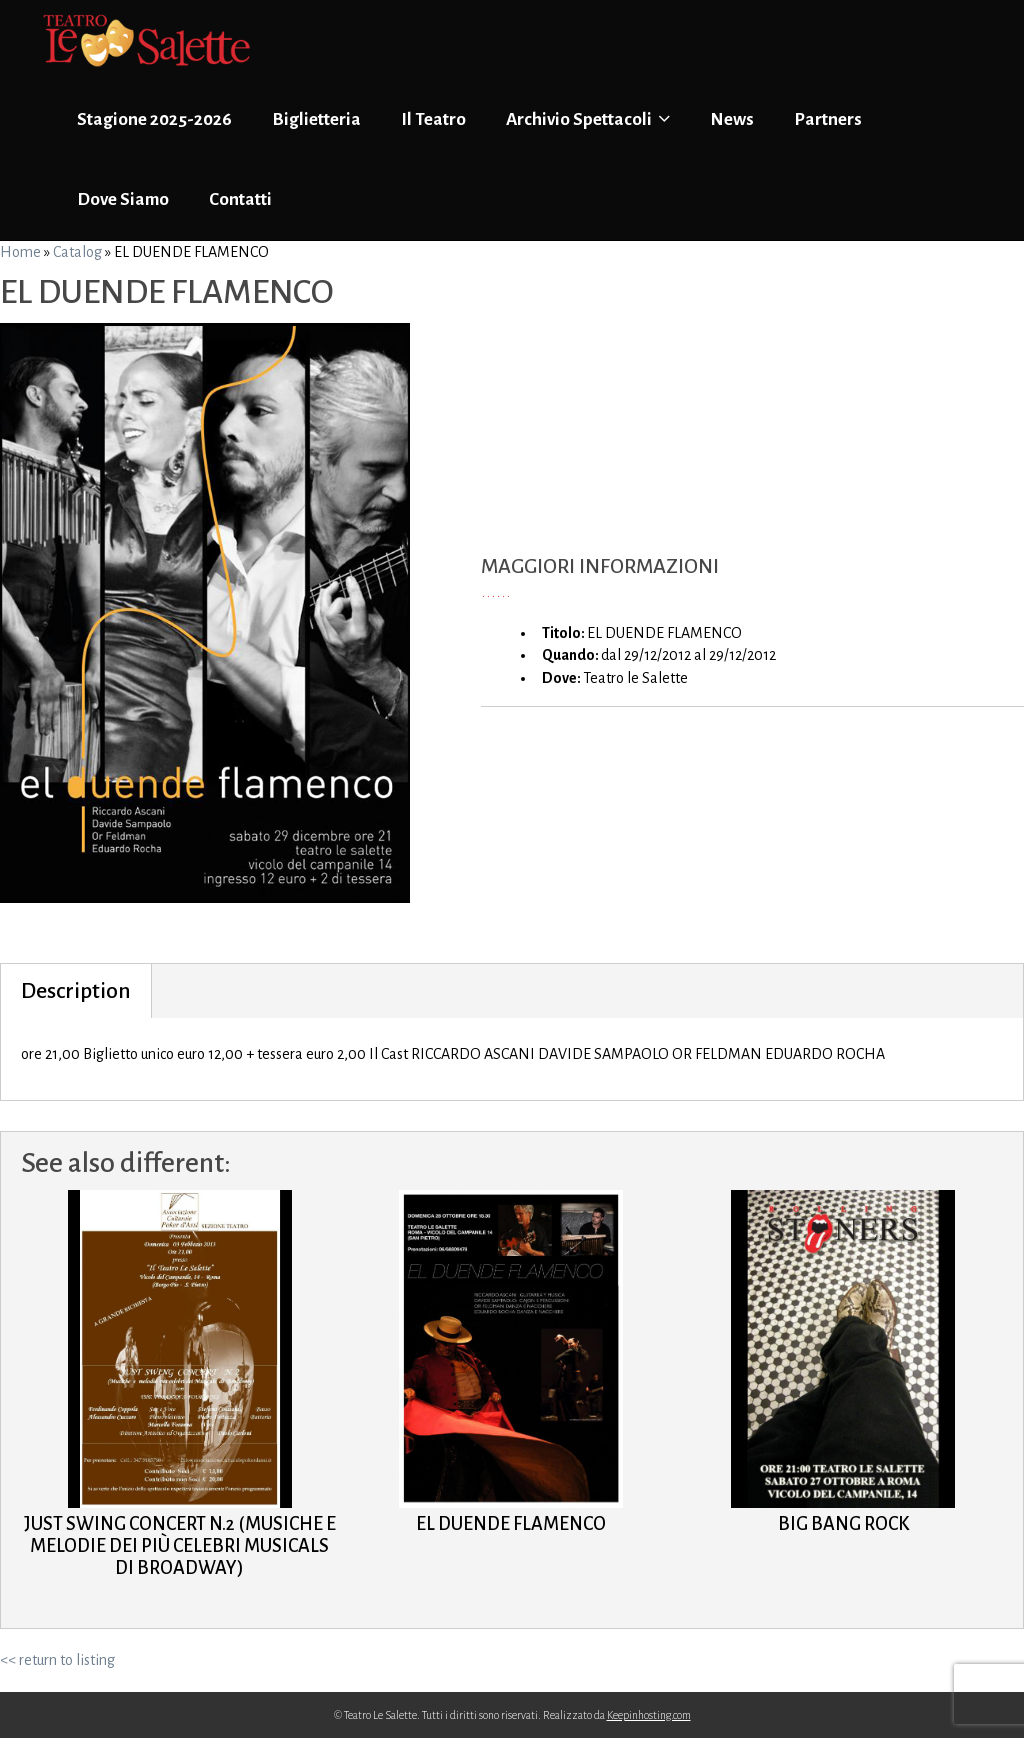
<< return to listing (57, 1660)
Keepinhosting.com (649, 1715)
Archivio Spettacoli (588, 119)
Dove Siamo (123, 199)
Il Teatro (433, 119)
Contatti (240, 199)
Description (76, 991)
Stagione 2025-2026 (154, 119)
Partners (828, 119)
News (732, 119)
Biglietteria (316, 119)
